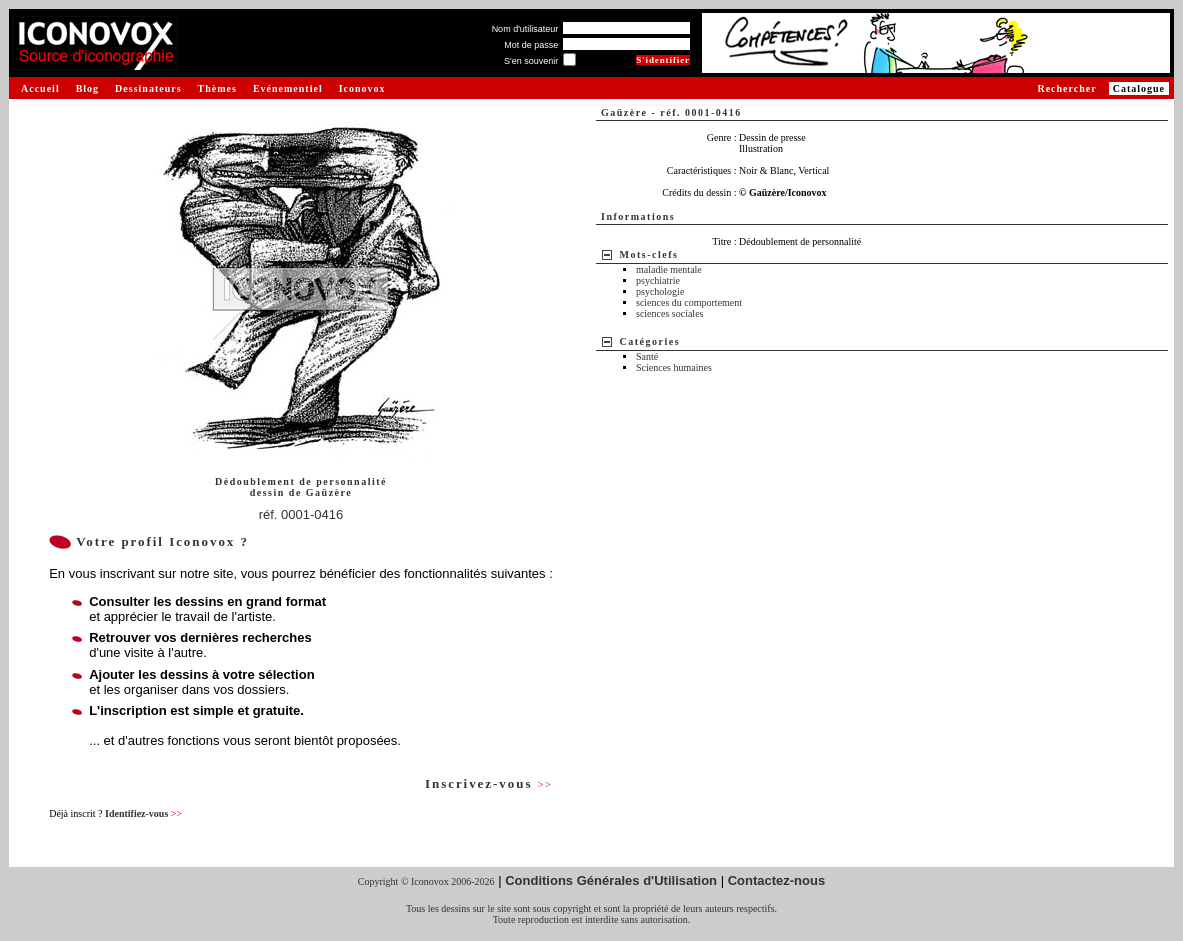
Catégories (650, 341)
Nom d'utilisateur (525, 29)
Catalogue (1139, 88)
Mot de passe (531, 45)
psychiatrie (658, 280)
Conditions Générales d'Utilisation (611, 880)
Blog (87, 88)
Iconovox (362, 88)
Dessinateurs (148, 88)
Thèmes (217, 88)
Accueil (40, 88)
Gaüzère (329, 492)
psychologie (660, 291)
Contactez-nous (777, 880)
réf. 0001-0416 (301, 514)
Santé (647, 356)
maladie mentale (669, 269)
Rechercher (1066, 88)
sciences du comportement (689, 302)
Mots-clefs (649, 254)
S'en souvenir (531, 61)
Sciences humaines (674, 367)
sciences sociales (669, 313)
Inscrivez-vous (489, 783)
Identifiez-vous (143, 813)
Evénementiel (288, 88)
